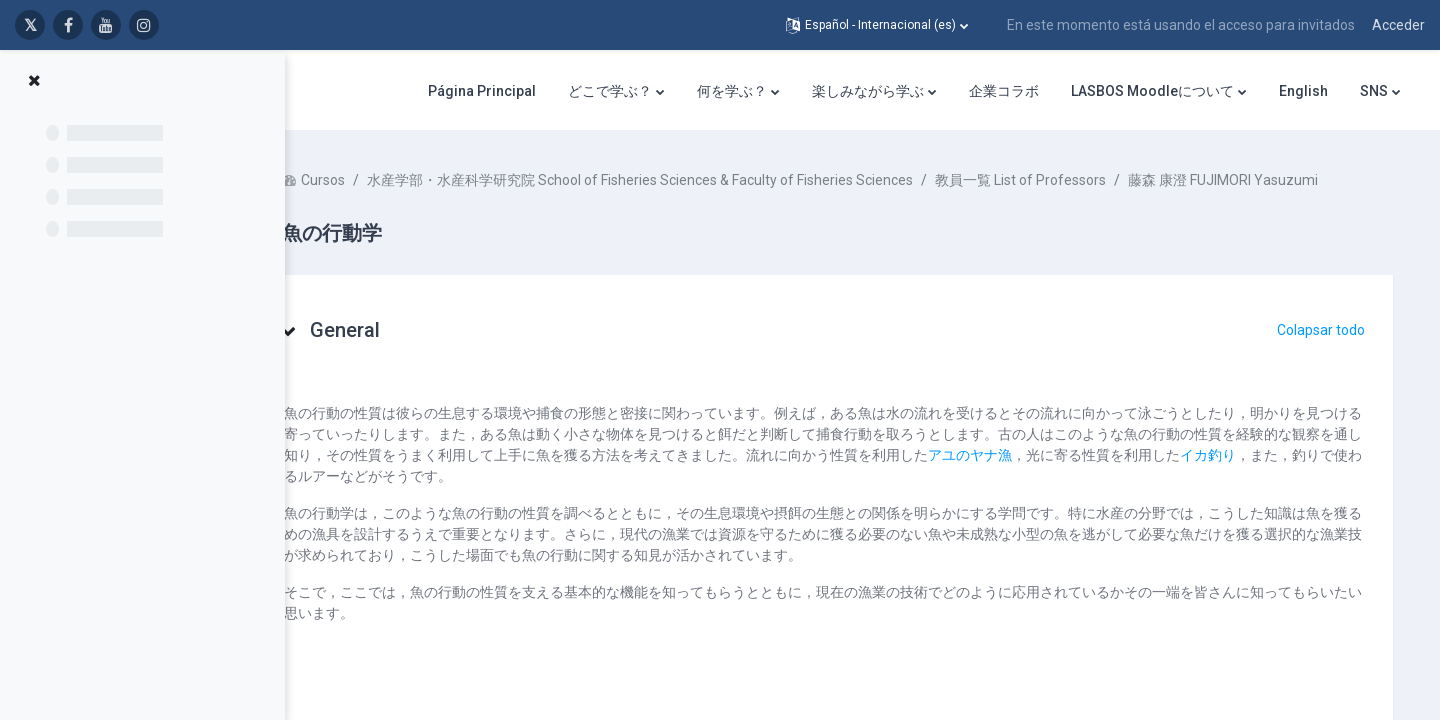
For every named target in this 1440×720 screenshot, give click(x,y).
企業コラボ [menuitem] (1004, 91)
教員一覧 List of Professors (1079, 180)
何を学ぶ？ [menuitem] (732, 91)
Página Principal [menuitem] (482, 91)
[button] (877, 25)
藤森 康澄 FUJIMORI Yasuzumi (458, 201)
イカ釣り (385, 497)
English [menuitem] (1303, 91)
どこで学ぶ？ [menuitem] (610, 91)
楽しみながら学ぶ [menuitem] (868, 91)
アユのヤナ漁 (1169, 476)
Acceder (1398, 25)
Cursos (382, 180)
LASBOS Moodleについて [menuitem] (1152, 91)
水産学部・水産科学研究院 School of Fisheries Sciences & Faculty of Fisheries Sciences (699, 180)
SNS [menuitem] (1374, 91)
